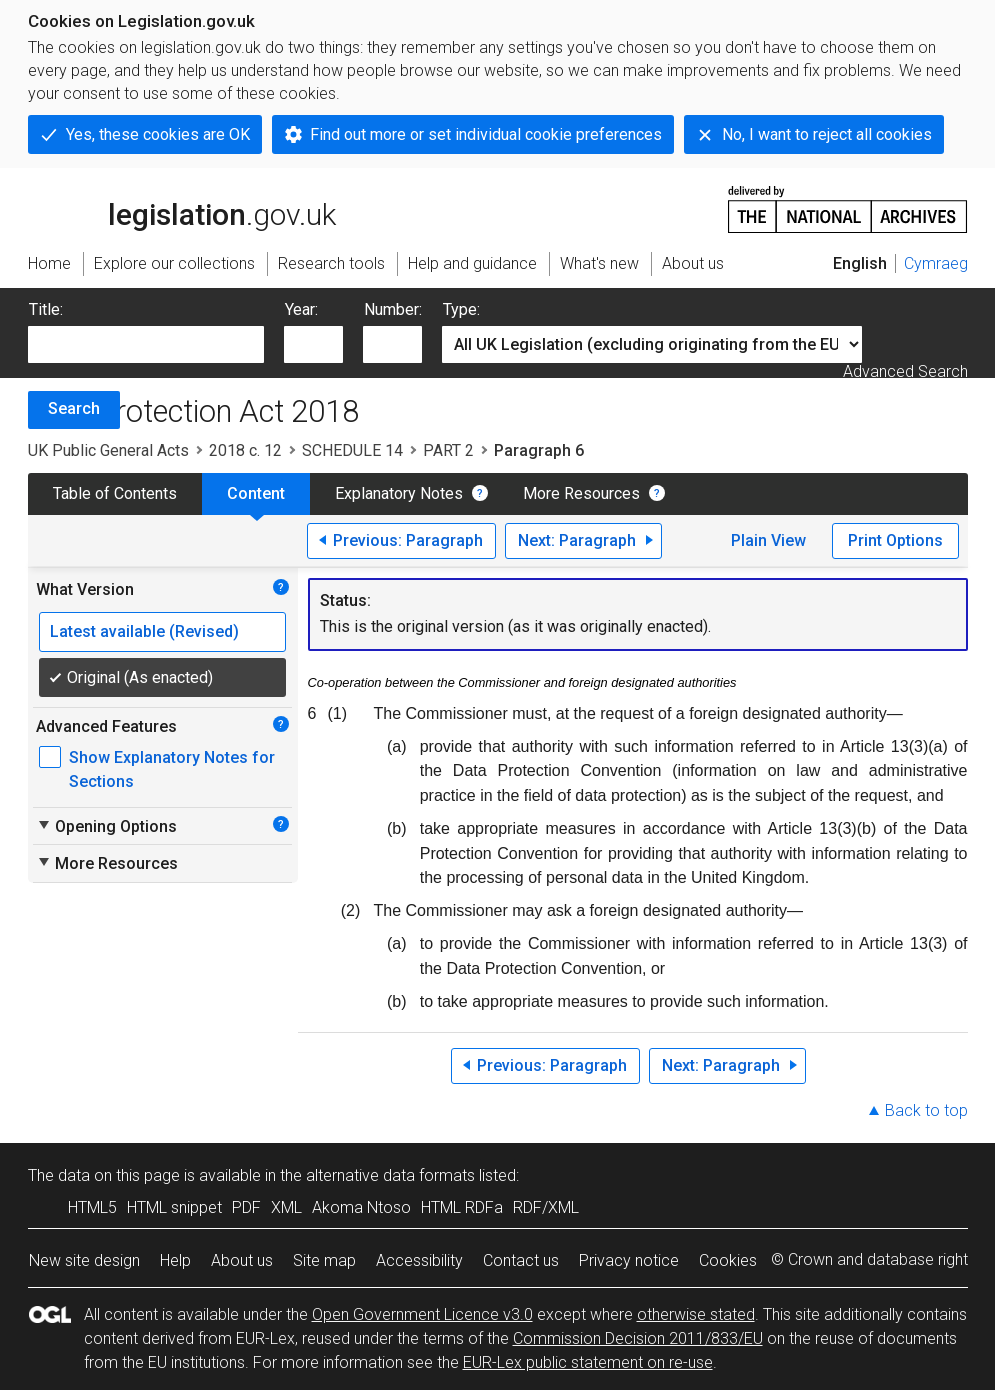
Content (256, 493)
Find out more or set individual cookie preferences (486, 134)
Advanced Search (905, 371)
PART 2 (448, 450)
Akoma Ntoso (361, 1207)
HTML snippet (174, 1207)
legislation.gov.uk (182, 208)
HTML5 (92, 1207)
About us (242, 1260)
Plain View (768, 540)
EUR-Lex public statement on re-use (588, 1362)
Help (175, 1260)
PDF (246, 1207)
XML (286, 1207)
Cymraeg (936, 263)
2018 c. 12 (245, 450)
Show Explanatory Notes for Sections (172, 769)
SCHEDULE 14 (352, 450)
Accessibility (419, 1260)
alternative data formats (390, 1175)
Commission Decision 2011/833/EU (638, 1338)
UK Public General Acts (108, 450)
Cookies (728, 1260)
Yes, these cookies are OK (158, 134)
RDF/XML (546, 1207)
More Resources (581, 493)
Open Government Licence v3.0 (422, 1314)
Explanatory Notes (399, 493)
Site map (324, 1260)
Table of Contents (115, 493)
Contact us (521, 1260)
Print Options (895, 540)
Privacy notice (629, 1260)
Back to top (926, 1110)
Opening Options (106, 826)
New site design (84, 1260)
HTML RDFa (462, 1207)
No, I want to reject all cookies (827, 134)
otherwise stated (696, 1314)
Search (74, 408)
